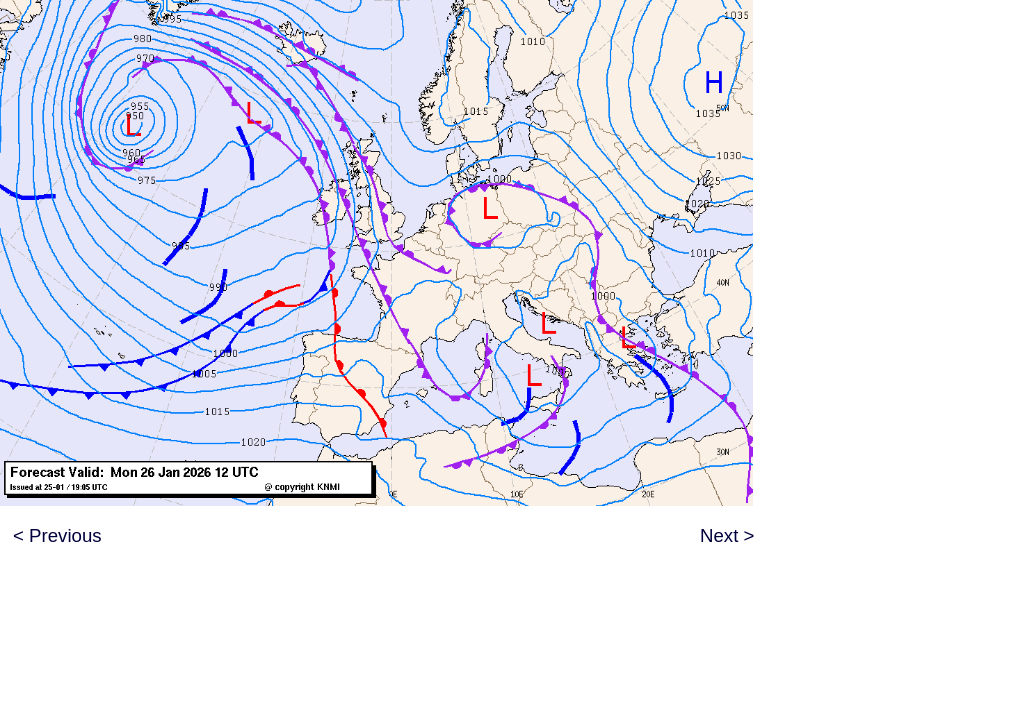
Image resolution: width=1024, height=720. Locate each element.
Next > (727, 535)
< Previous (57, 535)
